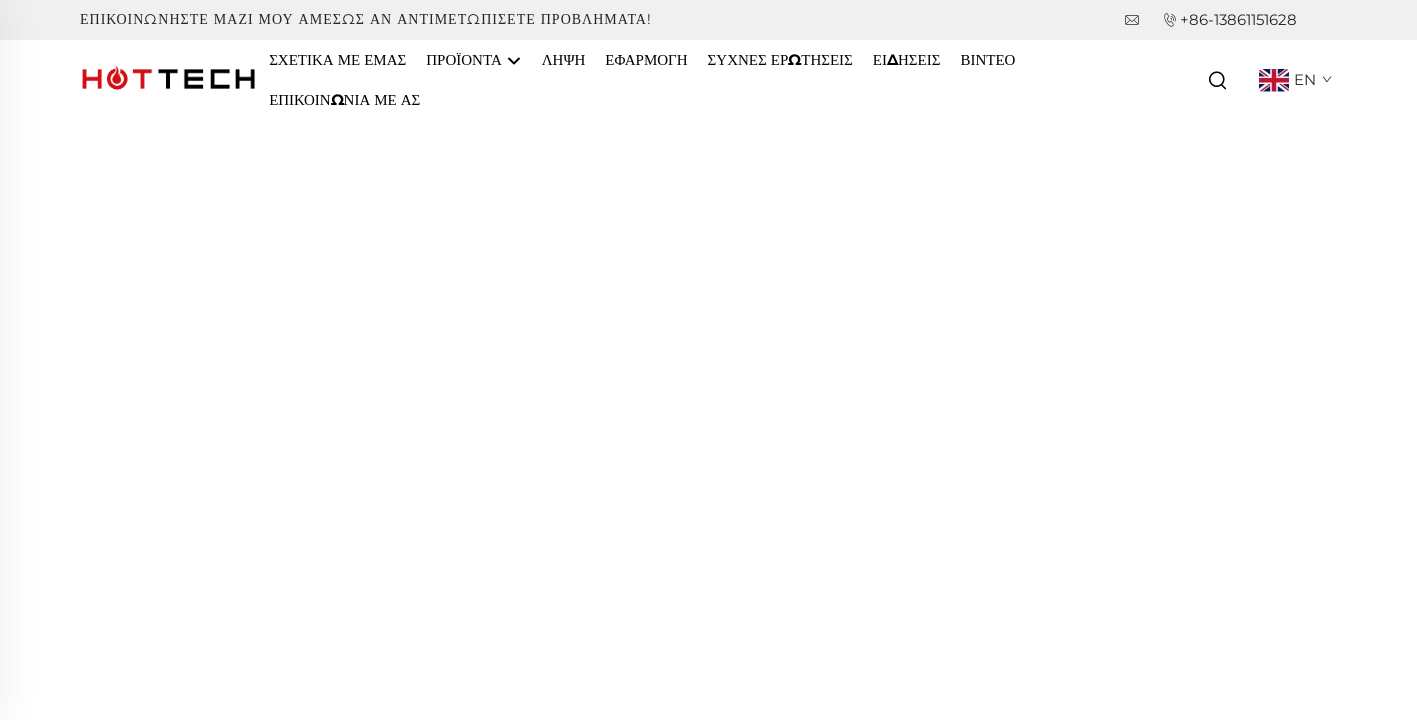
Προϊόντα (473, 61)
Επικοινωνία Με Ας (344, 99)
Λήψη (564, 59)
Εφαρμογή (646, 59)
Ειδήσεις (907, 59)
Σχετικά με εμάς (337, 59)
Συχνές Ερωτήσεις (780, 59)
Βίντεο (987, 59)
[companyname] (169, 78)
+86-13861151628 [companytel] (1238, 19)
